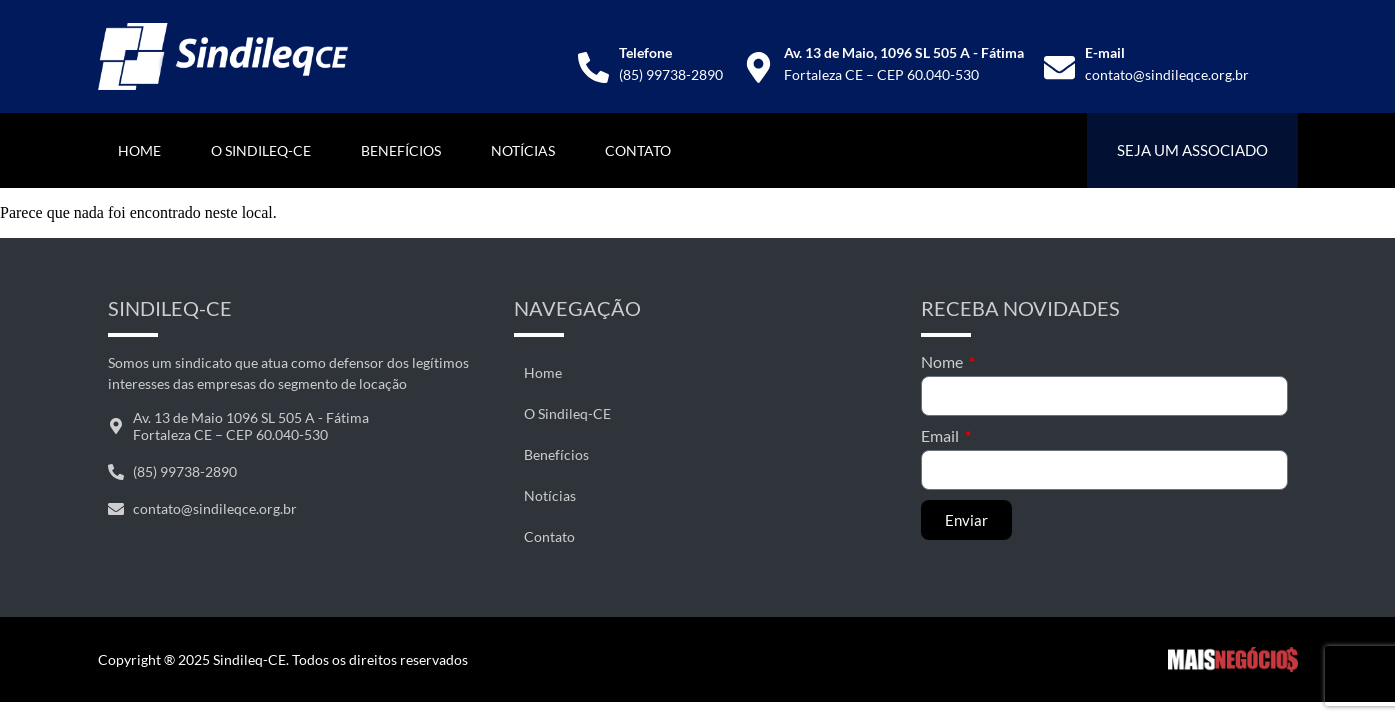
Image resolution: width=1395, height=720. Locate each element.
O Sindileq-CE (261, 150)
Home (139, 150)
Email (941, 435)
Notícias (523, 150)
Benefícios (401, 150)
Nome (943, 361)
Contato (638, 150)
